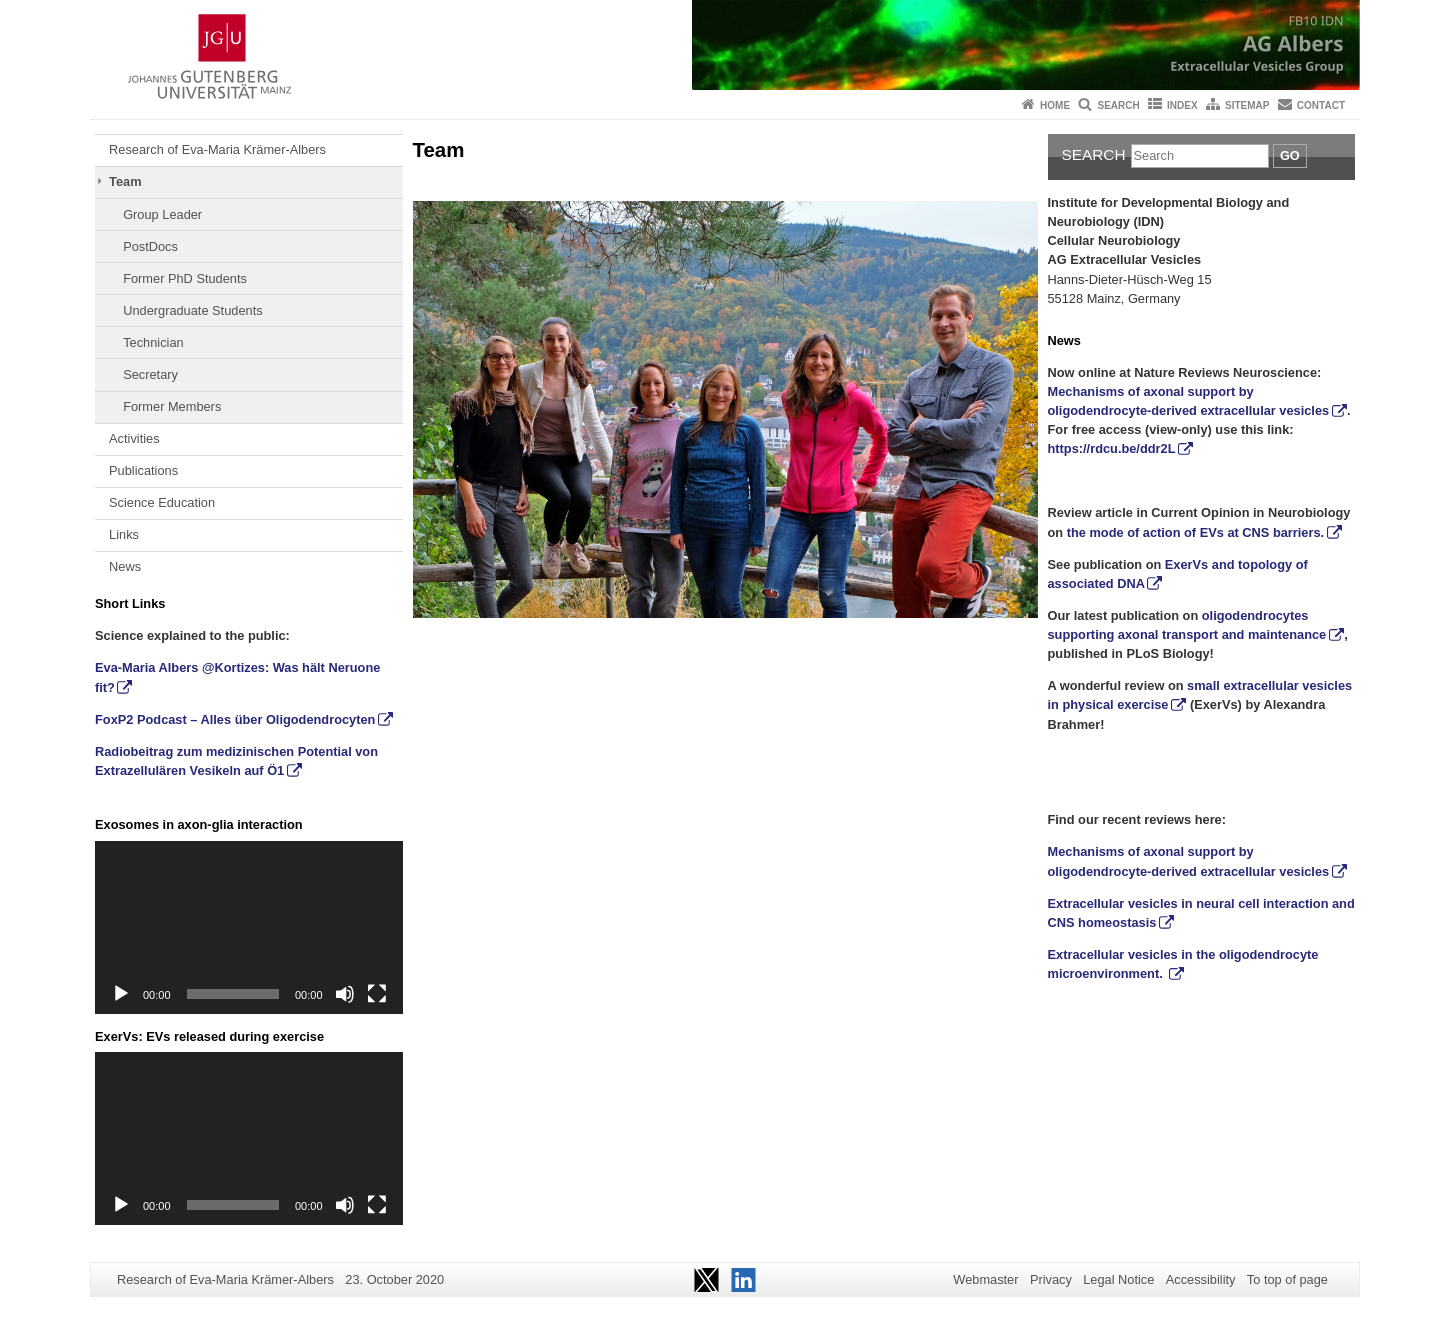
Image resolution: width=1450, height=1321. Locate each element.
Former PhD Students (185, 278)
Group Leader (162, 214)
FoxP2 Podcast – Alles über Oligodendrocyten (235, 719)
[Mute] (345, 994)
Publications (143, 470)
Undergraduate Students (192, 310)
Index (1182, 105)
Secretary (150, 374)
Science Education (162, 502)
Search (1118, 105)
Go (1290, 155)
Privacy (1051, 1279)
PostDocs (150, 246)
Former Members (172, 406)
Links (124, 534)
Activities (134, 438)
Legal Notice (1118, 1279)
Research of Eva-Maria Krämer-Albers (217, 149)
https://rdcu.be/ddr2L (1112, 448)
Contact (1321, 105)
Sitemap (1247, 105)
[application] (249, 927)
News (125, 566)
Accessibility (1201, 1279)
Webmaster (985, 1279)
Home (1055, 105)
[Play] (121, 994)
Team (125, 181)
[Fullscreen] (377, 994)
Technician (153, 342)
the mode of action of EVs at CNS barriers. (1195, 532)
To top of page (1287, 1279)
